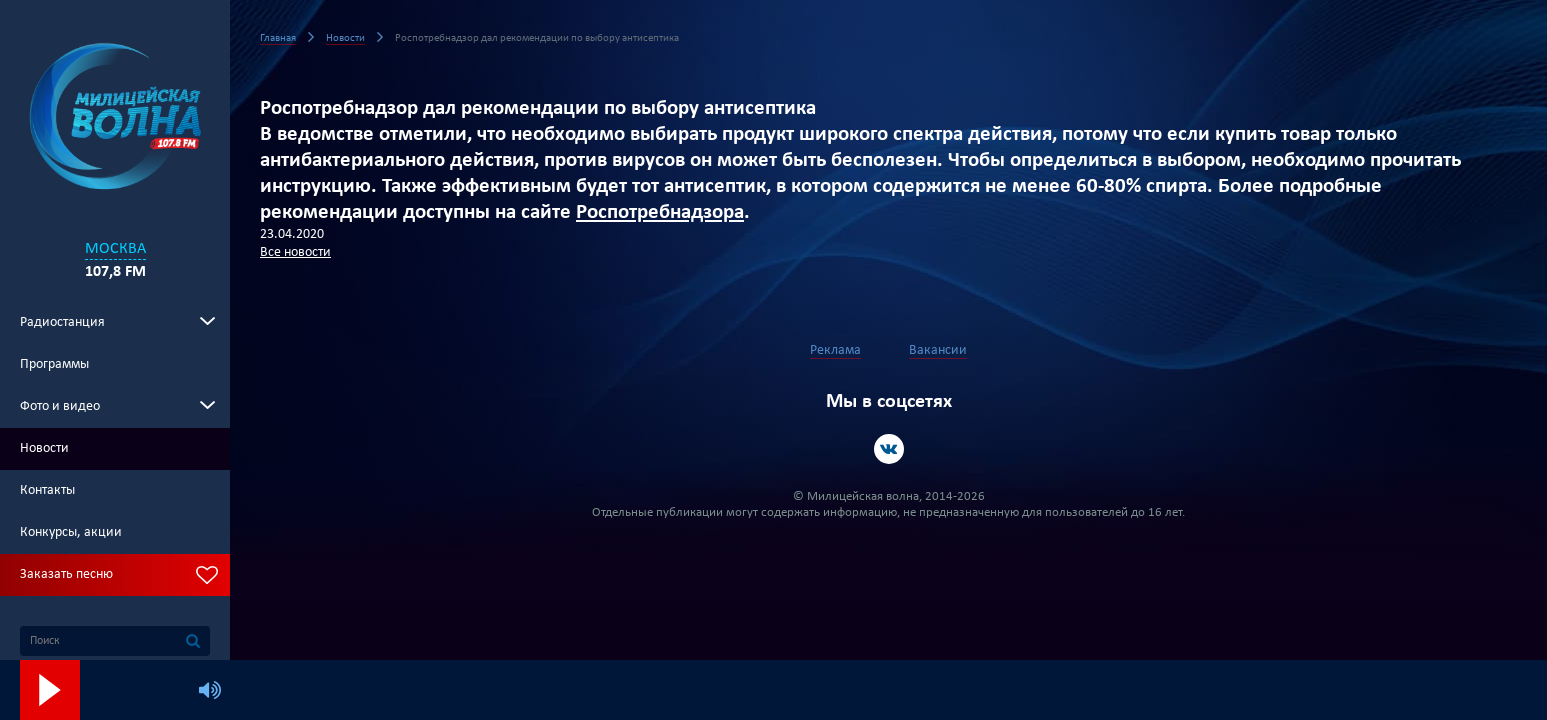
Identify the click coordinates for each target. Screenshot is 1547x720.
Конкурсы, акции (71, 532)
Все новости (295, 252)
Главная (278, 38)
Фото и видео (60, 406)
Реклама (835, 350)
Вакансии (938, 350)
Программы (54, 364)
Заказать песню (66, 574)
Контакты (47, 490)
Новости (44, 448)
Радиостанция (62, 322)
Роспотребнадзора (660, 212)
